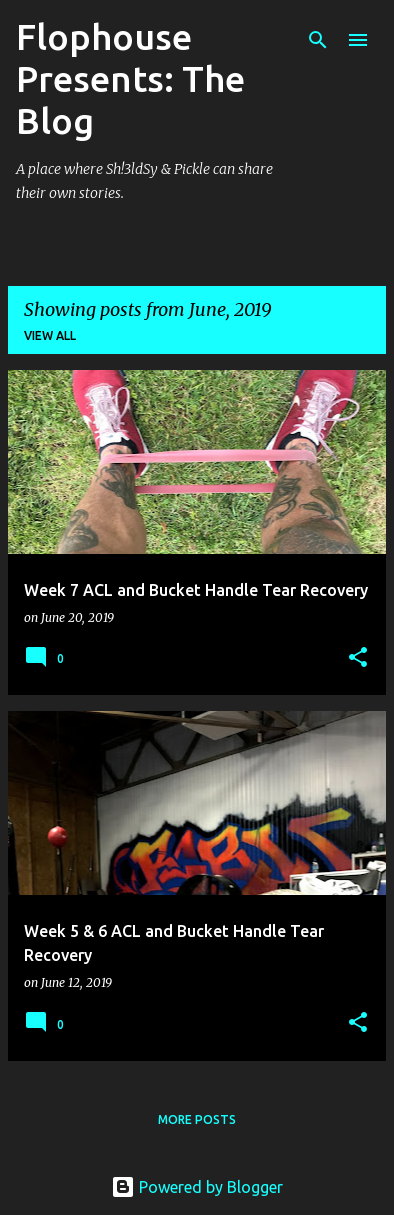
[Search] (318, 40)
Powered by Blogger (197, 1187)
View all (50, 335)
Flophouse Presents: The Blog (130, 78)
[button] (358, 658)
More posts (197, 1119)
